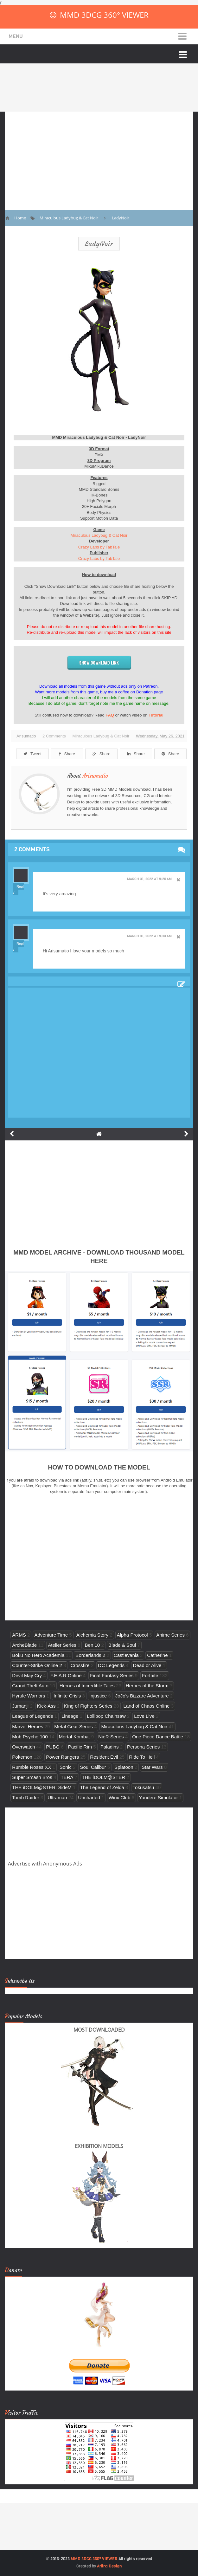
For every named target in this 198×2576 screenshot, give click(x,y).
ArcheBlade (24, 1645)
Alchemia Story (92, 1635)
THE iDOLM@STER (103, 1777)
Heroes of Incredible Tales (87, 1685)
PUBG (53, 1746)
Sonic (66, 1767)
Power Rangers (62, 1757)
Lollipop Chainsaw (106, 1716)
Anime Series (170, 1635)
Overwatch (23, 1746)
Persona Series (143, 1746)
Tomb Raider (25, 1797)
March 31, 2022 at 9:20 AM (149, 879)
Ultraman (57, 1797)
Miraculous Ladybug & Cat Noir (99, 535)
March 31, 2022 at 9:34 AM (149, 936)
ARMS (19, 1635)
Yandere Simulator (158, 1797)
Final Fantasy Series (111, 1675)
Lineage (70, 1716)
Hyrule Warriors (28, 1695)
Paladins (109, 1746)
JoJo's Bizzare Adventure (142, 1695)
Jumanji (20, 1706)
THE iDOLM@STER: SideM (42, 1787)
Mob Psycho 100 (30, 1736)
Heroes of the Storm (147, 1685)
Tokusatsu (143, 1787)
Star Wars (152, 1767)
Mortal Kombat (74, 1736)
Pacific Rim (80, 1746)
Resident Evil (104, 1757)
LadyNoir (99, 244)
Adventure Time (51, 1635)
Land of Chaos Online (147, 1706)
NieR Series (111, 1736)
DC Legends (111, 1665)
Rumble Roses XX (31, 1767)
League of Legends (32, 1716)
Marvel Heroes (27, 1726)
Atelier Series (62, 1645)
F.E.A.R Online (66, 1675)
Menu (16, 36)
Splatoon (123, 1767)
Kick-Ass (46, 1706)
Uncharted (89, 1797)
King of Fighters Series (88, 1706)
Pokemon (22, 1757)
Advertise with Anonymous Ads (45, 1863)
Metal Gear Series (73, 1726)
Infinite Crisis (67, 1695)
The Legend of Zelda (102, 1787)
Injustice (98, 1695)
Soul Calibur (93, 1767)
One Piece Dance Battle (157, 1736)
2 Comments (54, 736)
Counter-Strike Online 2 (37, 1665)
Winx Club (120, 1797)
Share (67, 753)
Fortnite (150, 1675)
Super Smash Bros (32, 1777)
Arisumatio (95, 775)
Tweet (32, 753)
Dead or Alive (147, 1665)
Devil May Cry (27, 1675)
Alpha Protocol (132, 1635)
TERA (67, 1777)
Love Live (144, 1716)
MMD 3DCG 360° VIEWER (104, 15)
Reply (18, 889)
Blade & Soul (122, 1645)
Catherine (157, 1655)
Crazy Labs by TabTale (99, 547)
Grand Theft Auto (30, 1685)
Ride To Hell (142, 1757)
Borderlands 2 (90, 1655)
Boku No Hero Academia (38, 1655)
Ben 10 (92, 1645)
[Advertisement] (99, 156)
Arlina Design (109, 2566)
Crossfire (79, 1665)
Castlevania (126, 1655)
